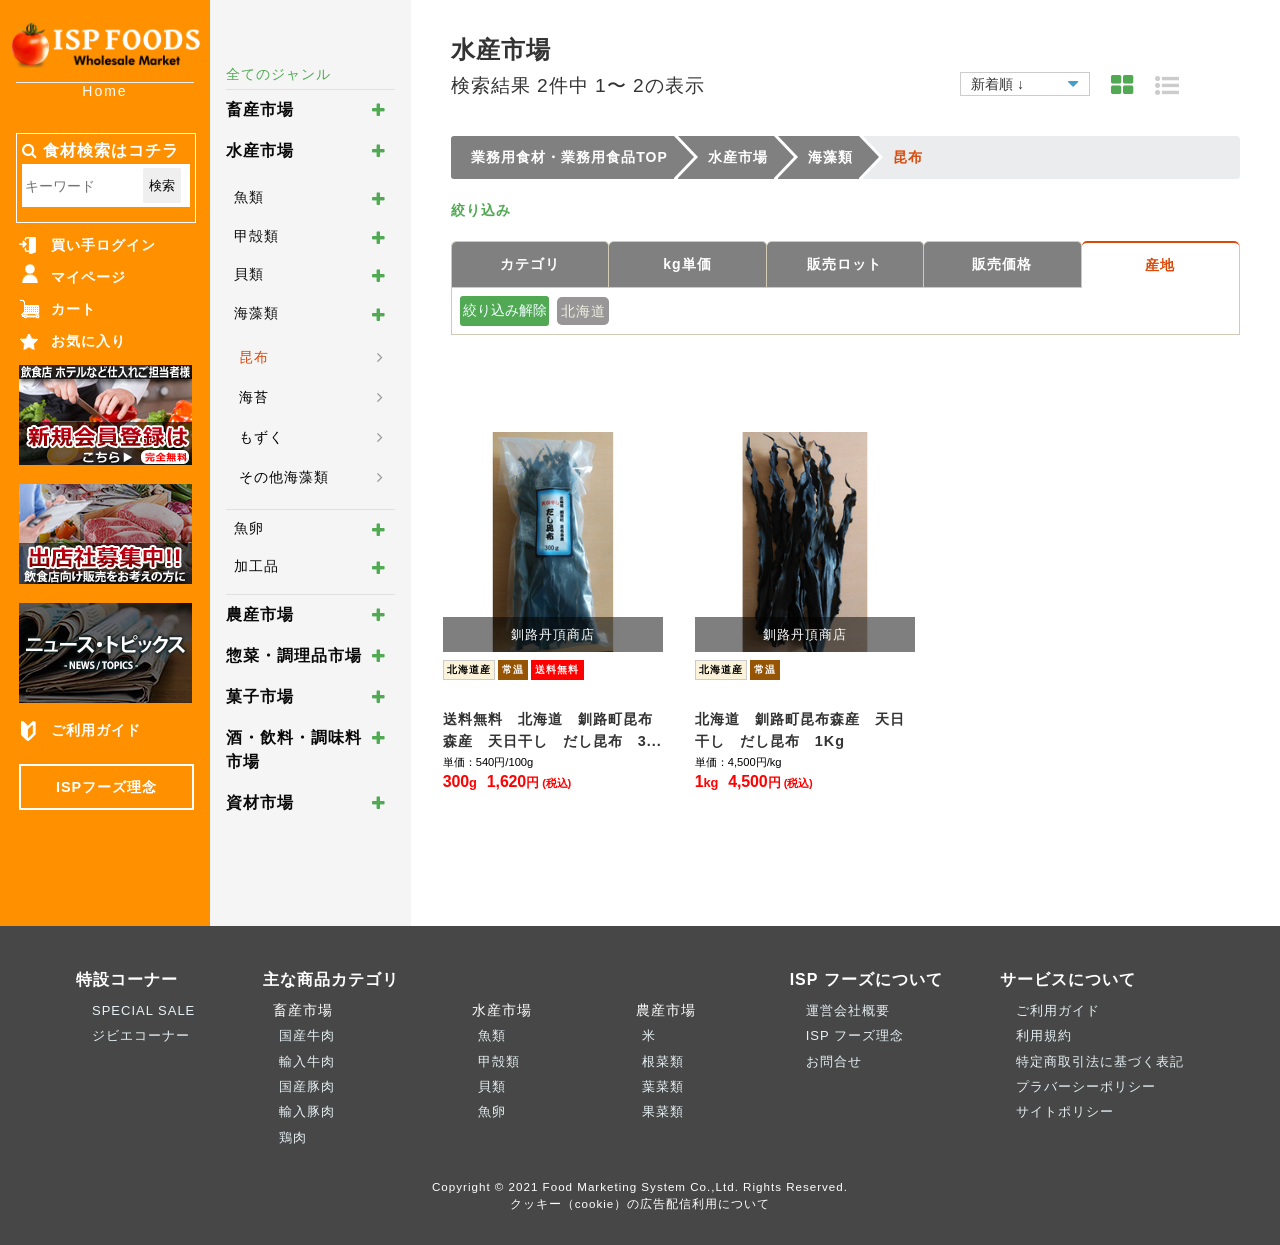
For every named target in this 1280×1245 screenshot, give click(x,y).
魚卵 (249, 528)
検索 (162, 185)
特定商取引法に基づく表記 (1100, 1061)
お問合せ (834, 1061)
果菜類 (663, 1111)
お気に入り (88, 341)
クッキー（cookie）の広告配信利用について (640, 1203)
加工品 (256, 566)
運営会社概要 (848, 1010)
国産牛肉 (307, 1035)
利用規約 (1044, 1035)
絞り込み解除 (505, 310)
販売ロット (844, 264)
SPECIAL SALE (143, 1010)
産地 (1160, 265)
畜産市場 (260, 109)
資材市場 (260, 802)
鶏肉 (293, 1137)
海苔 (254, 397)
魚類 (249, 197)
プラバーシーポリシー (1086, 1086)
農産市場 (260, 614)
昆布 (254, 357)
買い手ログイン (103, 245)
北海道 (583, 311)
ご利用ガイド (96, 730)
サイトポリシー (1065, 1111)
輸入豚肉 (307, 1111)
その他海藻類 (284, 477)
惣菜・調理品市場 (294, 655)
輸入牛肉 (307, 1061)
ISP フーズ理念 (855, 1035)
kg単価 (687, 264)
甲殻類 (256, 236)
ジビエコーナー (141, 1035)
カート (73, 309)
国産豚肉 (307, 1086)
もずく (261, 437)
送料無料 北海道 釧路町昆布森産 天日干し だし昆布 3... (552, 730)
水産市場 (260, 150)
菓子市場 (260, 696)
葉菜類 (663, 1086)
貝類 (249, 274)
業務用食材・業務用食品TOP (569, 157)
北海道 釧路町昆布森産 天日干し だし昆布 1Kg (800, 730)
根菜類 (663, 1061)
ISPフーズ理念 (106, 787)
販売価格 (1002, 264)
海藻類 (256, 313)
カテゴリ (530, 264)
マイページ (88, 277)
